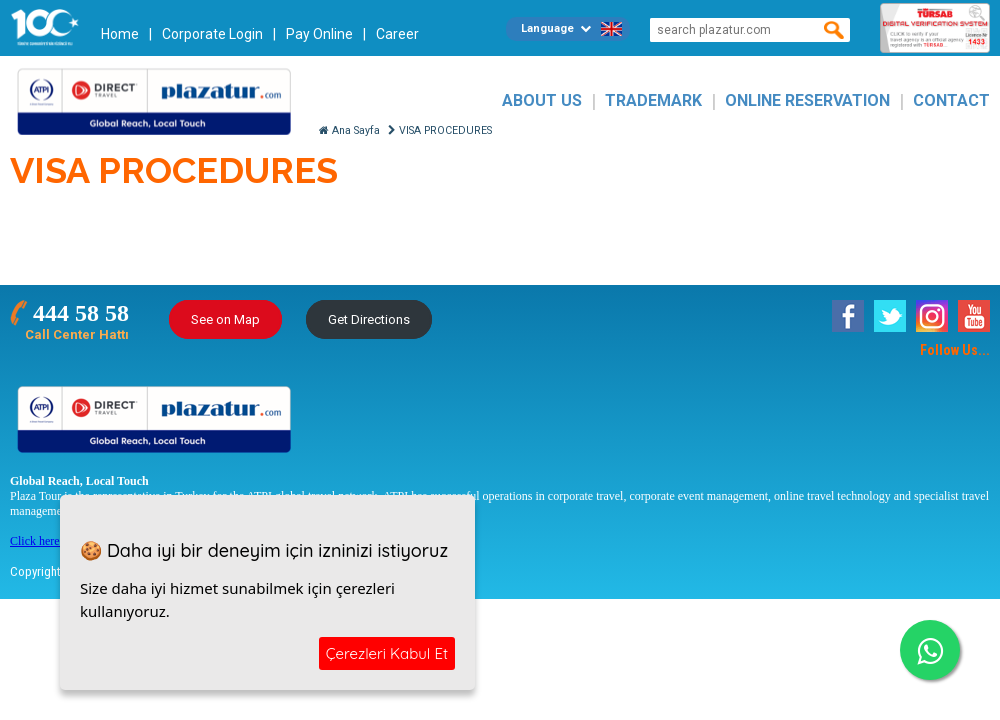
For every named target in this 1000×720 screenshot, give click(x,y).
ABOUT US (542, 100)
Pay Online (319, 34)
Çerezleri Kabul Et (387, 653)
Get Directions (369, 319)
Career (397, 34)
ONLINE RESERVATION (807, 100)
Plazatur (160, 100)
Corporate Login (212, 34)
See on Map (225, 319)
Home (120, 34)
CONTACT (951, 100)
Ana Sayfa (349, 130)
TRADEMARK (653, 100)
